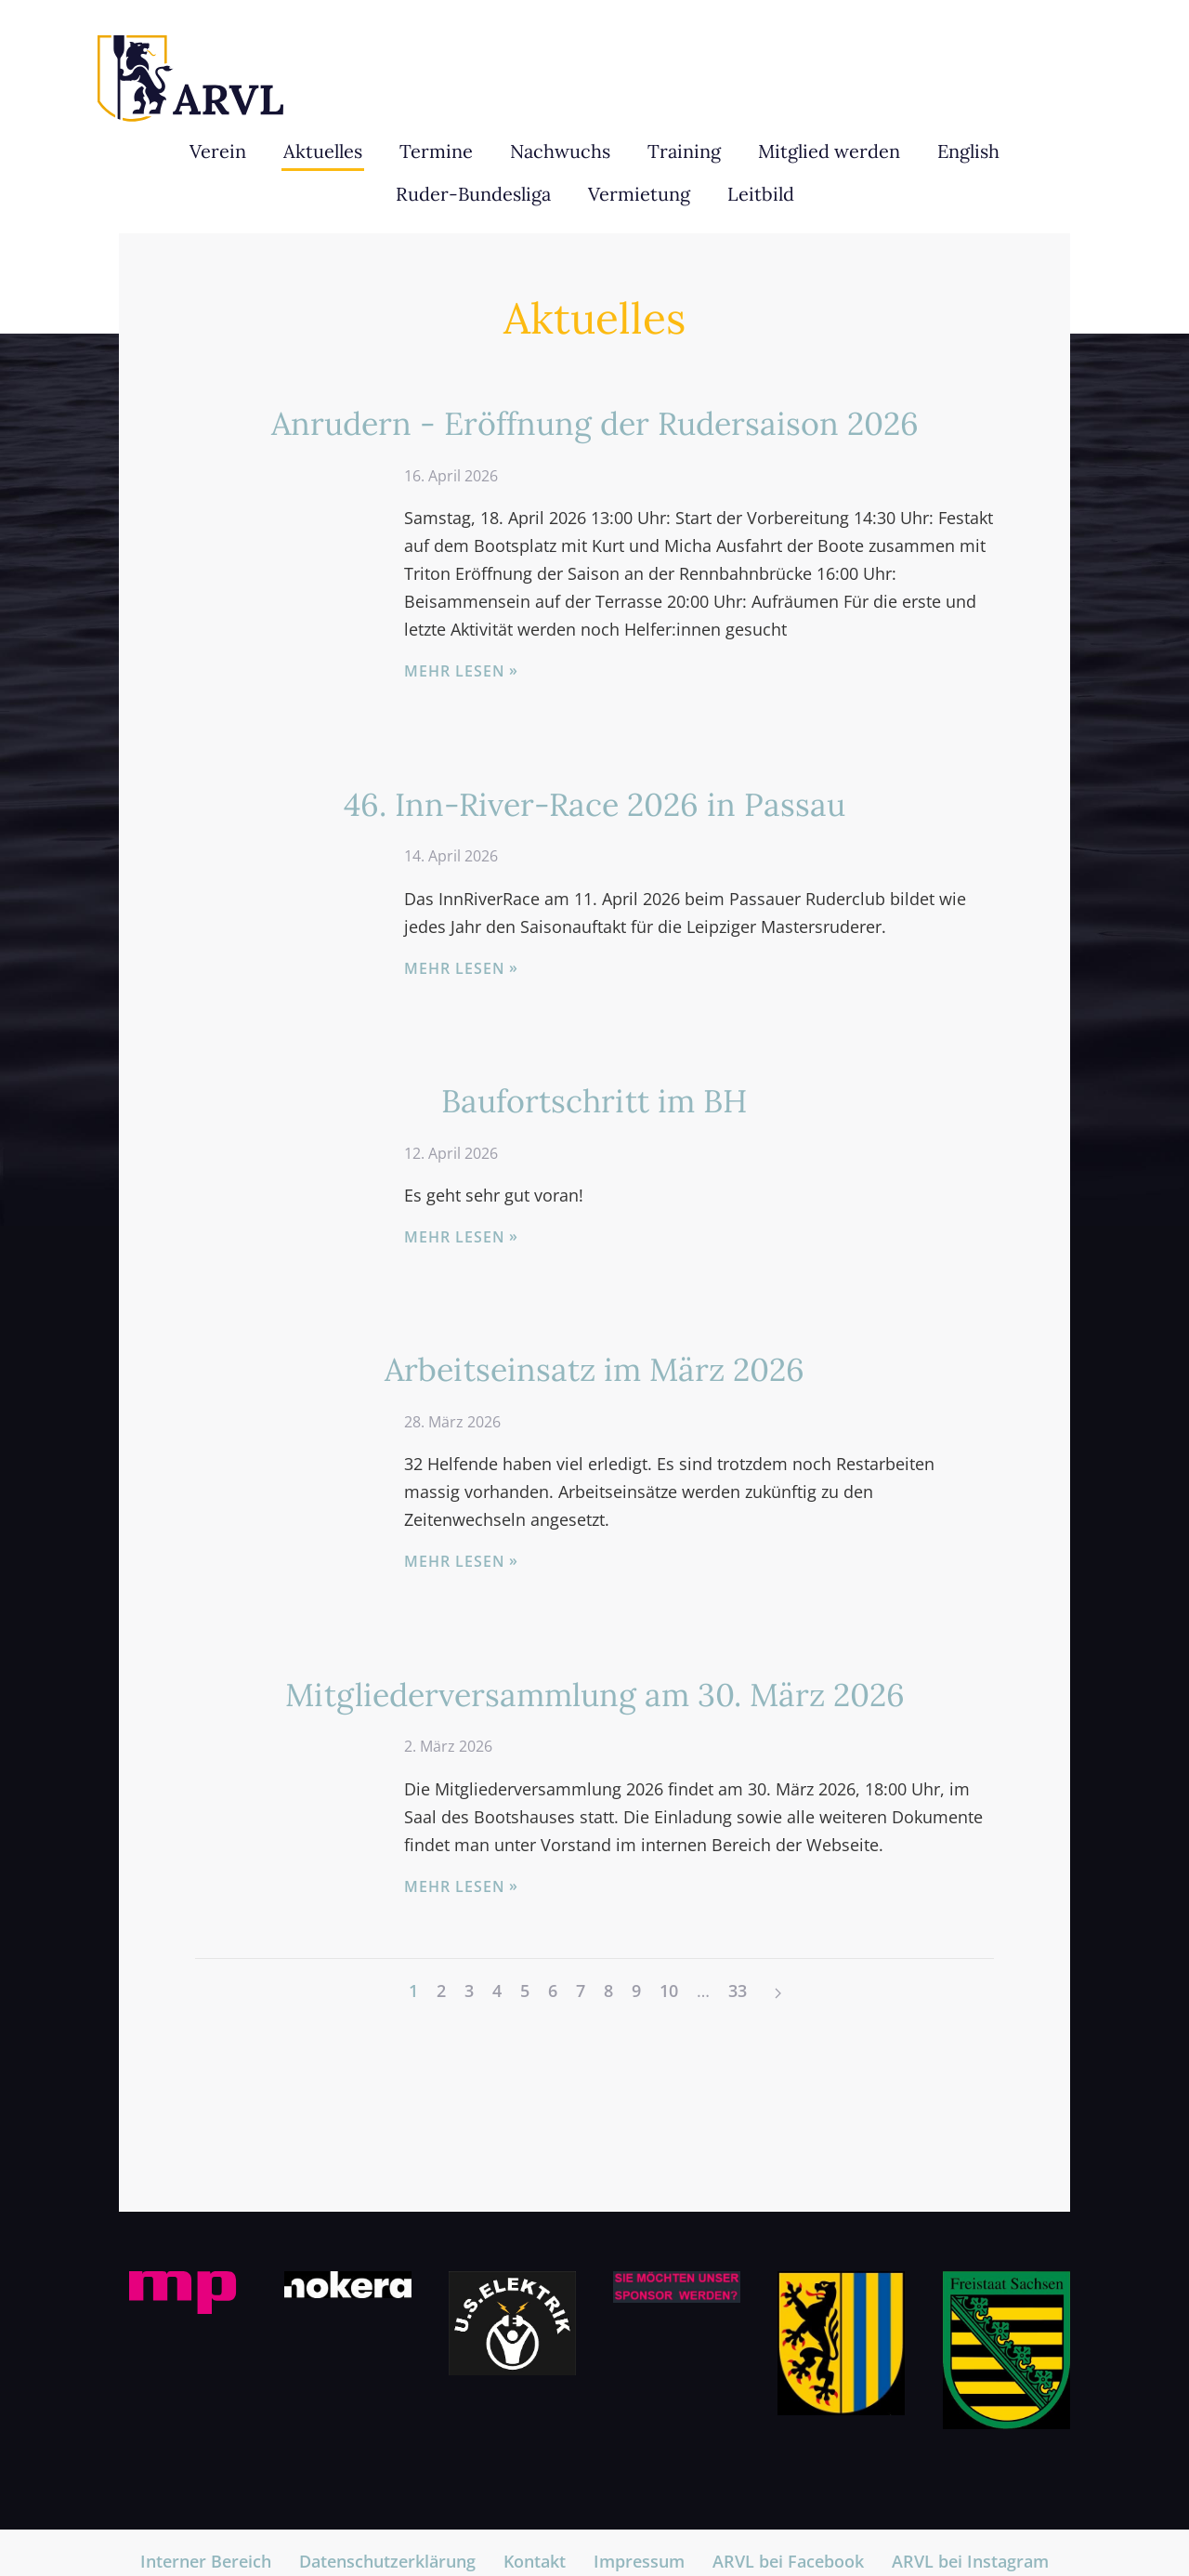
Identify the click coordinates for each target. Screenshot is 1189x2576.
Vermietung (639, 193)
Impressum (639, 2561)
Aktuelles (322, 151)
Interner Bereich (205, 2561)
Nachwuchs (560, 151)
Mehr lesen (454, 671)
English (968, 151)
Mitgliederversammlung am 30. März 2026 (595, 1695)
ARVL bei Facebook (788, 2561)
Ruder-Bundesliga (473, 193)
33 (737, 1990)
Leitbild (760, 193)
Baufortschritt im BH (594, 1101)
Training (684, 151)
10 (669, 1990)
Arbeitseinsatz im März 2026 (594, 1369)
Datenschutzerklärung (387, 2561)
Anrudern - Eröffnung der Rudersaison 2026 (595, 423)
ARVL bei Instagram (970, 2561)
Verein (217, 151)
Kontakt (534, 2561)
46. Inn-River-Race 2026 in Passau (594, 804)
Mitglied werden (829, 151)
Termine (436, 151)
